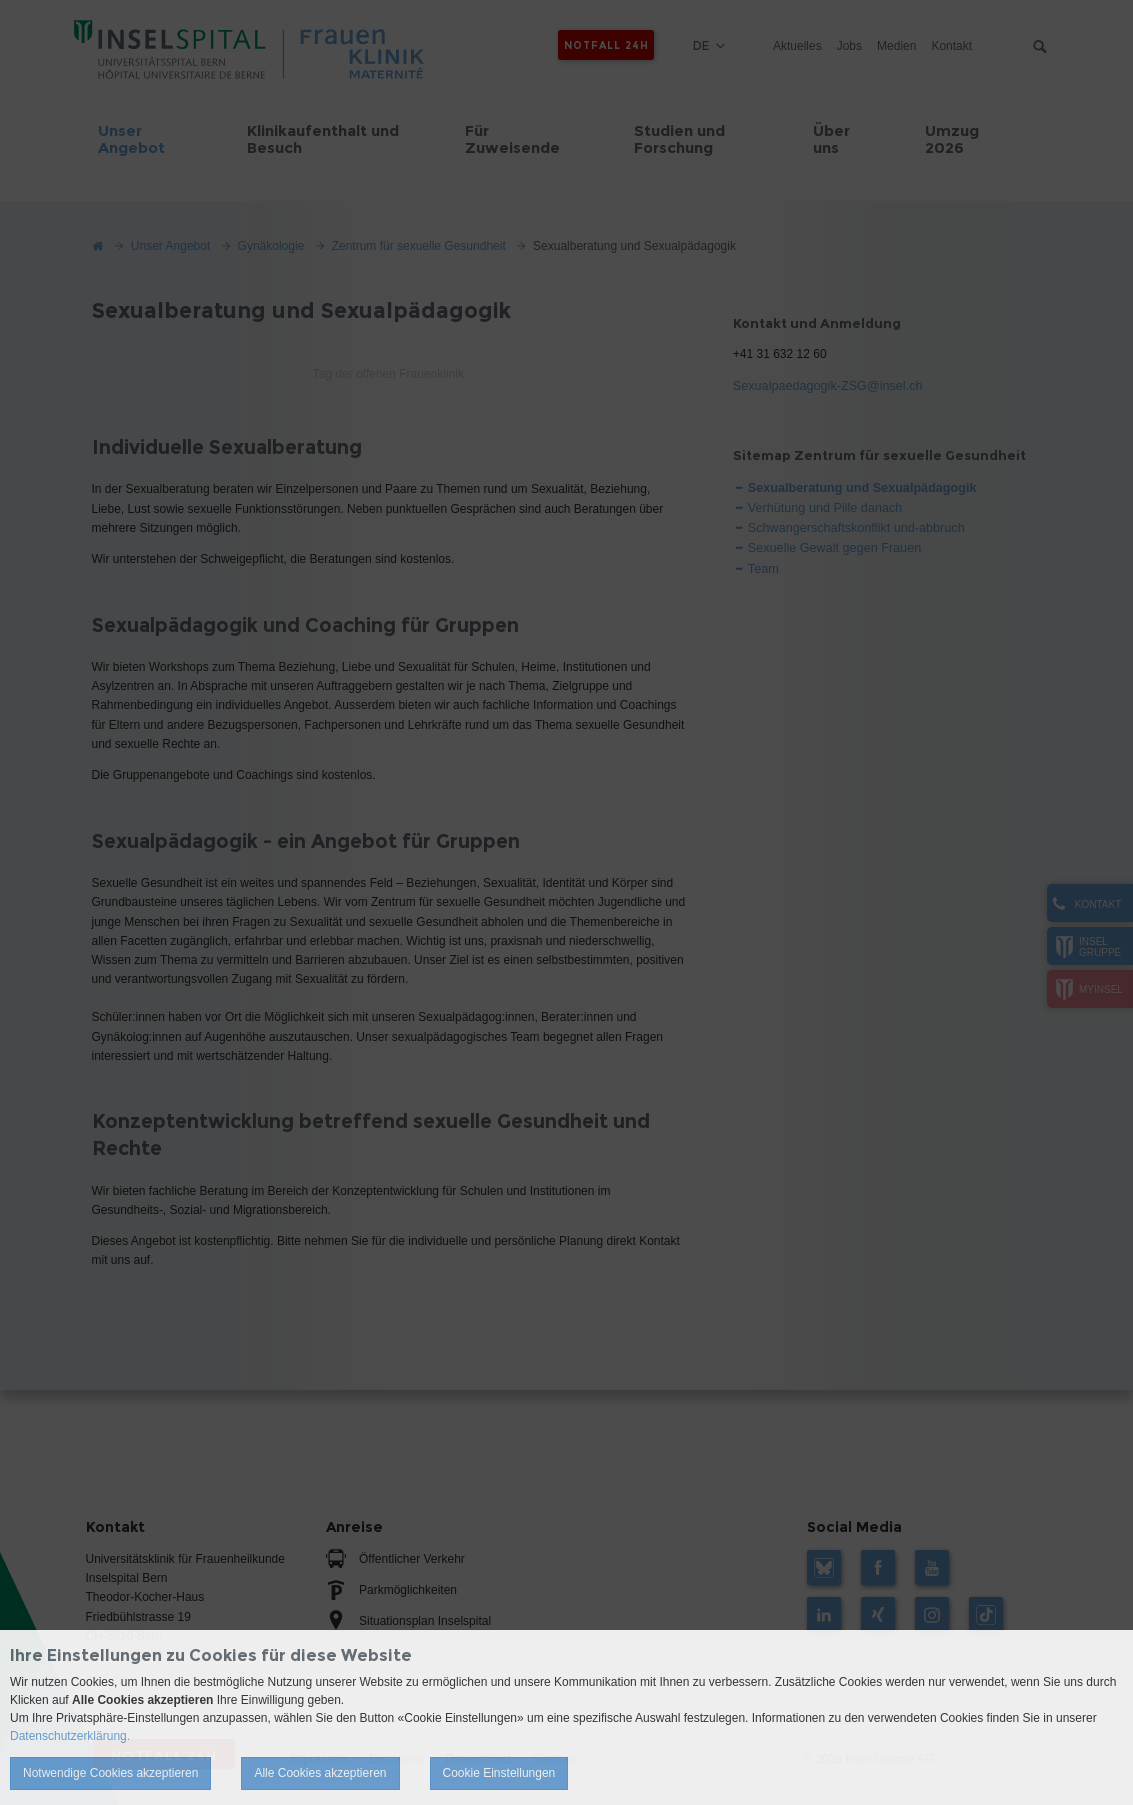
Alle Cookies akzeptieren (320, 1773)
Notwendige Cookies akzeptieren (110, 1773)
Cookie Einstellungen (499, 1773)
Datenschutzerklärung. (70, 1736)
